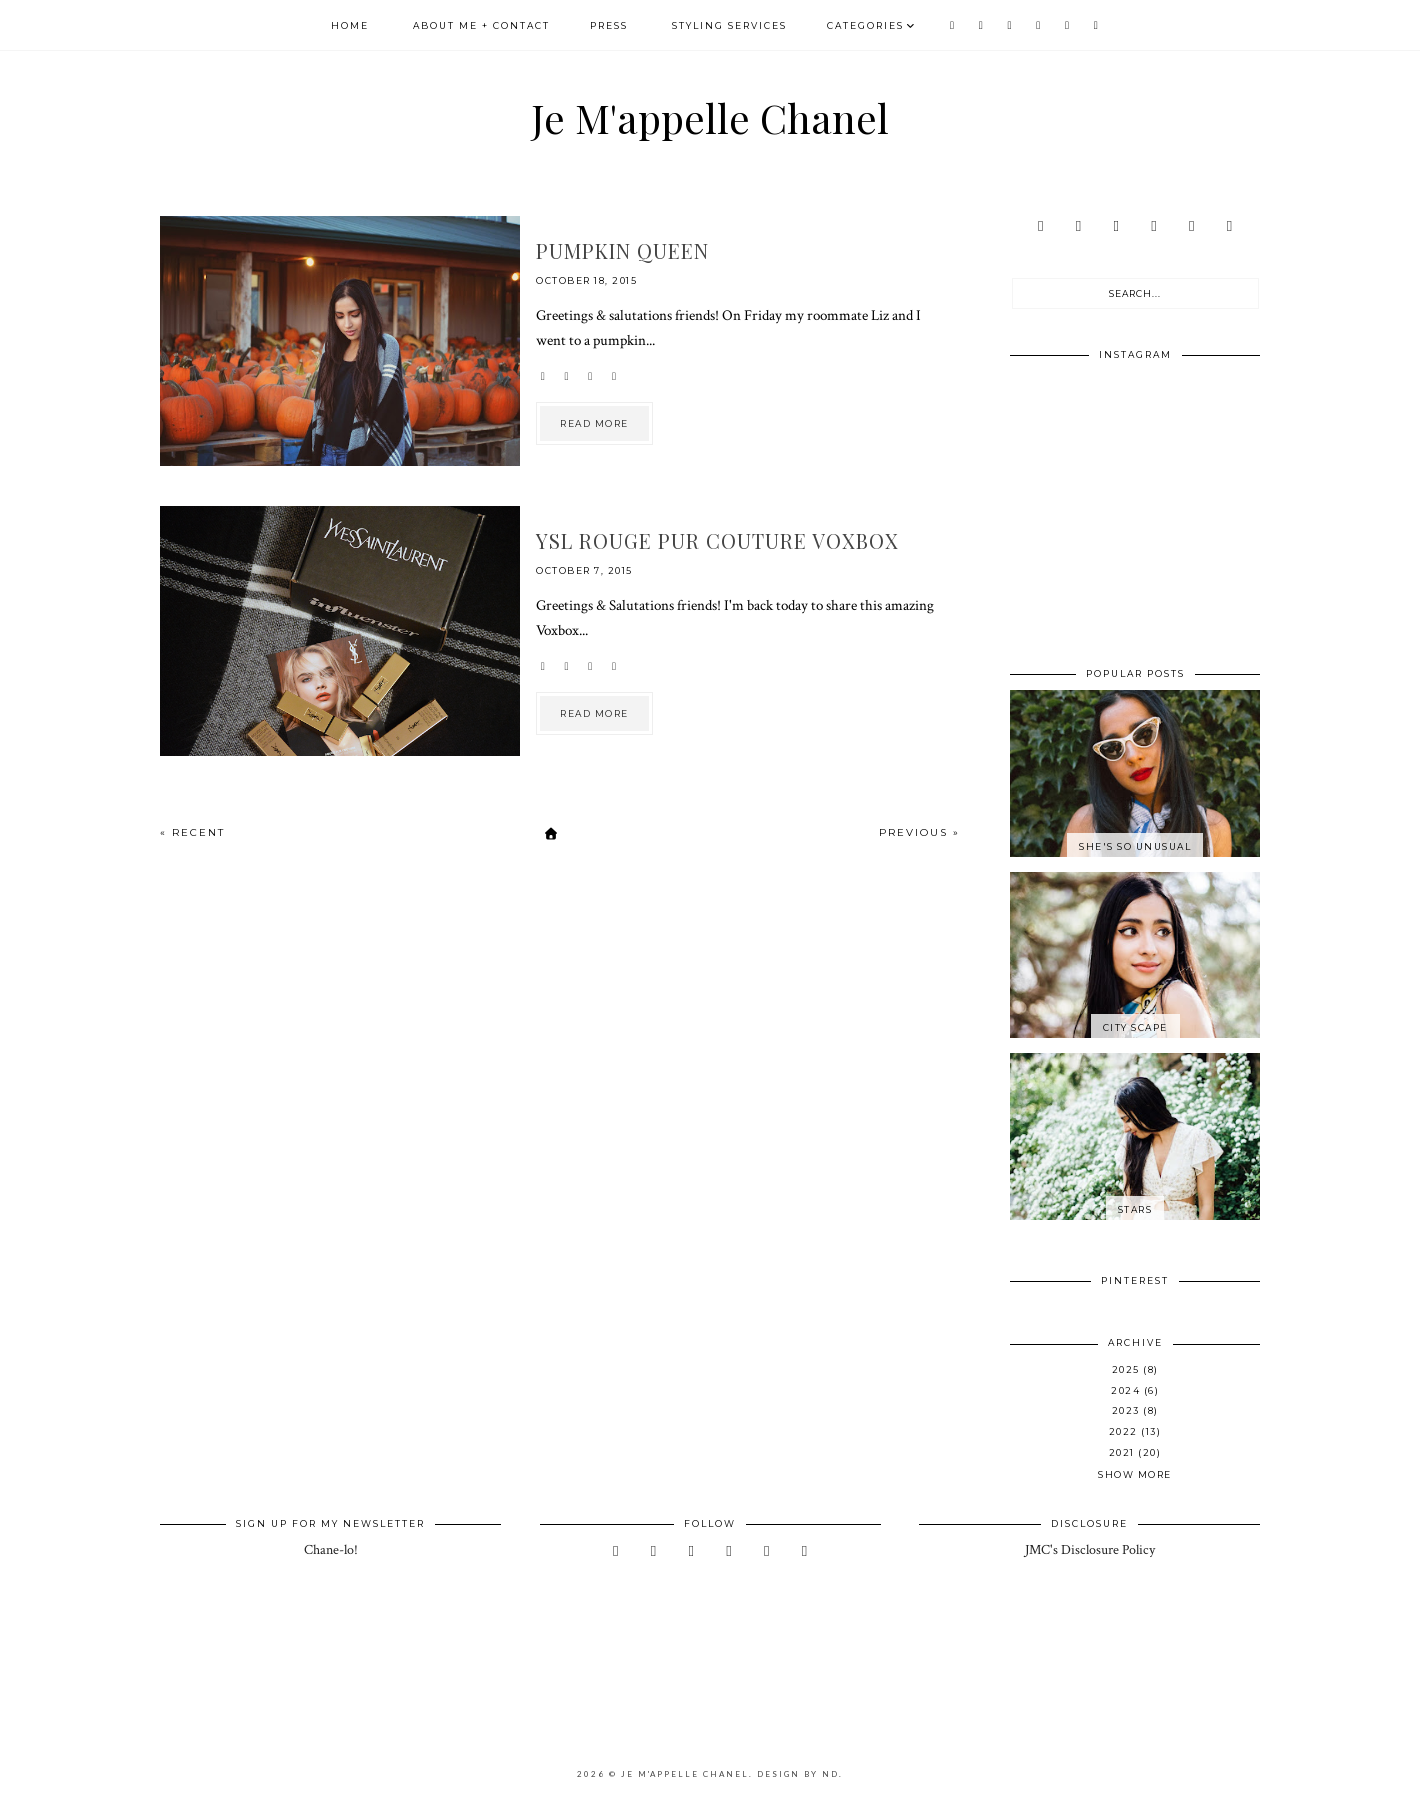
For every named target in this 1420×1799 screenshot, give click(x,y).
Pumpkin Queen (622, 250)
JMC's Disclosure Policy (1090, 1550)
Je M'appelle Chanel (710, 117)
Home (350, 25)
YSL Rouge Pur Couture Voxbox (717, 540)
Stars (1135, 1209)
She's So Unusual (1135, 846)
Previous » (919, 832)
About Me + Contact (481, 25)
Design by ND (798, 1774)
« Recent (192, 832)
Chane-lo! (331, 1550)
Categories (865, 25)
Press (609, 25)
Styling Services (729, 25)
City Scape (1135, 1027)
